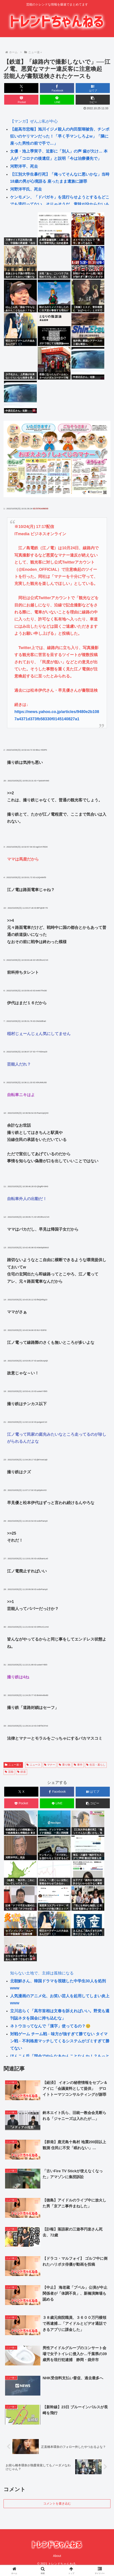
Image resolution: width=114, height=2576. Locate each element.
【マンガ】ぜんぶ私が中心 (34, 121)
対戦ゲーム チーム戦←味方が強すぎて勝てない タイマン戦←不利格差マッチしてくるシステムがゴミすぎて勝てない (59, 2041)
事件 (78, 1764)
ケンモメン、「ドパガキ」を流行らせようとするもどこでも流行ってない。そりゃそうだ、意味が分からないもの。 (59, 204)
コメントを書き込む (57, 2503)
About (57, 2556)
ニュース (33, 1764)
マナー (49, 1764)
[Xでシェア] (21, 88)
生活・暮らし (95, 1764)
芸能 (9, 1771)
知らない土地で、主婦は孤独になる (42, 1973)
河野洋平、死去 (24, 166)
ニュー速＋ (13, 1764)
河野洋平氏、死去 (26, 189)
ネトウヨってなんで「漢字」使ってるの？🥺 (50, 2026)
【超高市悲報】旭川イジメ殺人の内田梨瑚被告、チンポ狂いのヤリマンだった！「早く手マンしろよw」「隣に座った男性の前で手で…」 (59, 136)
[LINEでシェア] (57, 100)
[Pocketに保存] (21, 100)
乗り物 (64, 1764)
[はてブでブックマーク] (93, 88)
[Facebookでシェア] (57, 88)
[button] (93, 100)
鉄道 (21, 1771)
